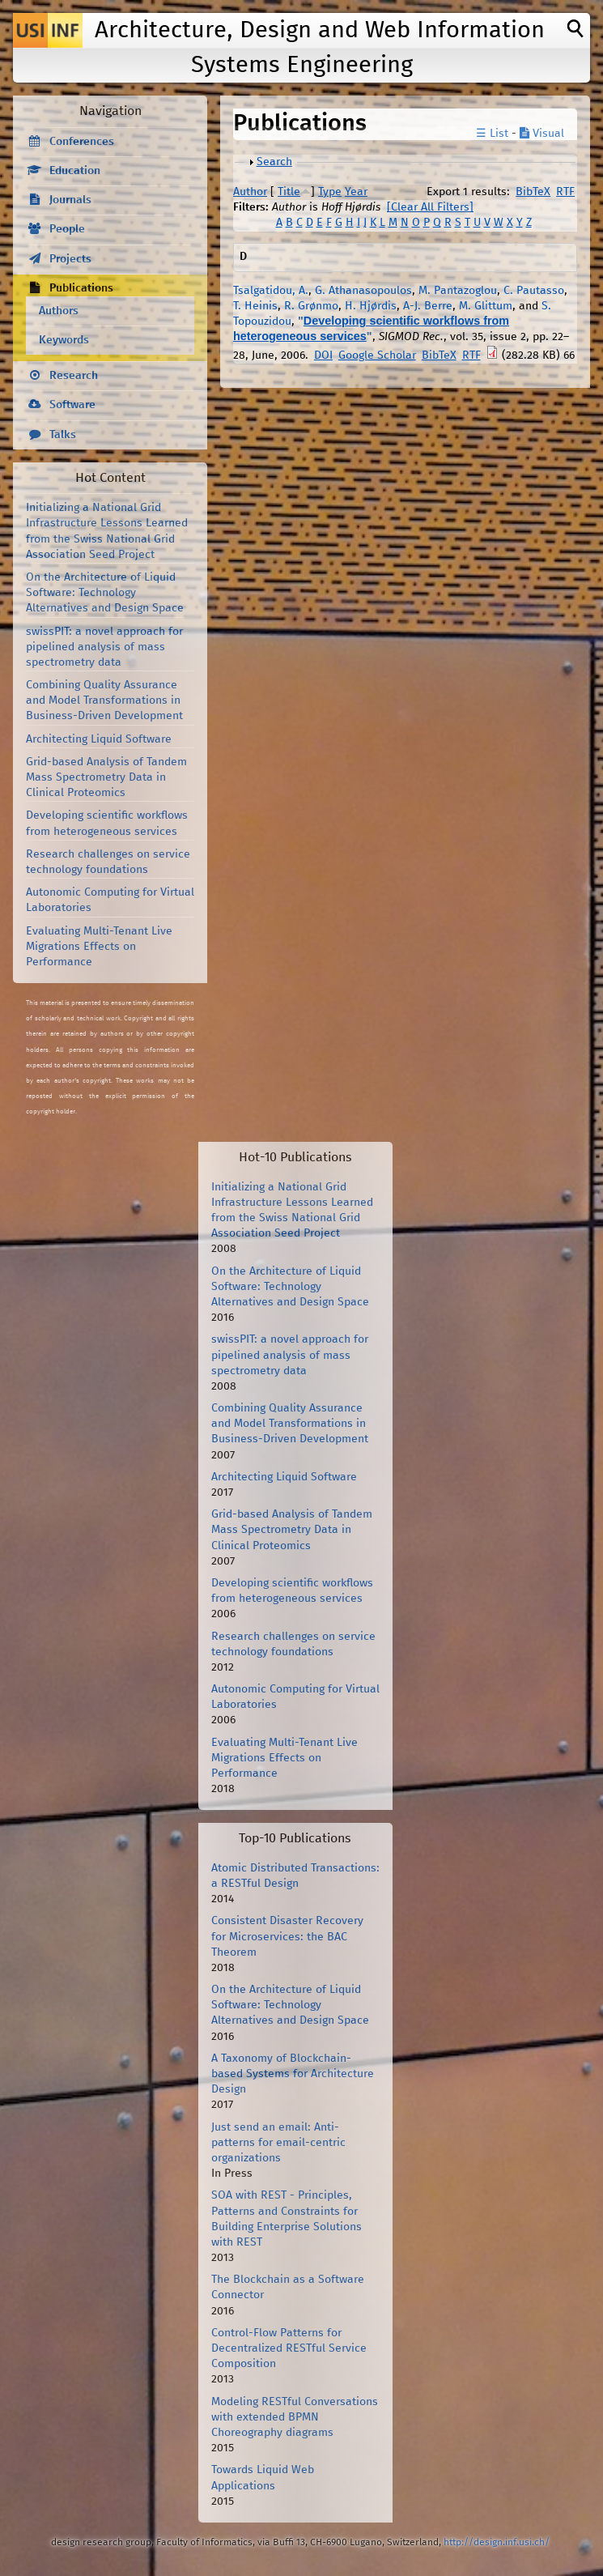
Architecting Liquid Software (99, 739)
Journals (70, 200)
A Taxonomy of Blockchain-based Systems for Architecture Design (292, 2074)
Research (73, 375)
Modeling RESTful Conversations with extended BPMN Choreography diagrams (294, 2417)
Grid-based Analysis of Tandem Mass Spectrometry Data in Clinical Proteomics (106, 777)
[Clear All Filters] (430, 207)
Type (330, 192)
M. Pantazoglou (457, 290)
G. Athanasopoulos (363, 290)
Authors (59, 311)
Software (72, 405)
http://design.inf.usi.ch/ (497, 2542)
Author (250, 192)
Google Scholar (377, 355)
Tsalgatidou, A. (270, 290)
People (67, 229)
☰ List (492, 133)
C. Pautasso (533, 290)
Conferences (81, 141)
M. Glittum (485, 306)
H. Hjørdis (371, 306)
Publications (81, 288)
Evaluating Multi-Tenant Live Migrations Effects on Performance (99, 947)
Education (74, 171)
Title (289, 192)
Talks (62, 435)
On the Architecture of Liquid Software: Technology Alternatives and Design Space (105, 593)
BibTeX (533, 192)
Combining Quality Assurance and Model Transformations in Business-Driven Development (104, 700)
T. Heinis (255, 306)
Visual (542, 133)
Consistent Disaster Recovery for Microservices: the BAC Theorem (287, 1936)
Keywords (64, 340)
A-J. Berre (427, 306)
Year (356, 192)
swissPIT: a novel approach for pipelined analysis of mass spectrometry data (104, 647)
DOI (323, 355)
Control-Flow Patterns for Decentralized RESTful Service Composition (289, 2348)
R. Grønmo (311, 306)
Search (274, 162)
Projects (70, 259)
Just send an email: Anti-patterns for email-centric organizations (278, 2143)
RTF (565, 192)
